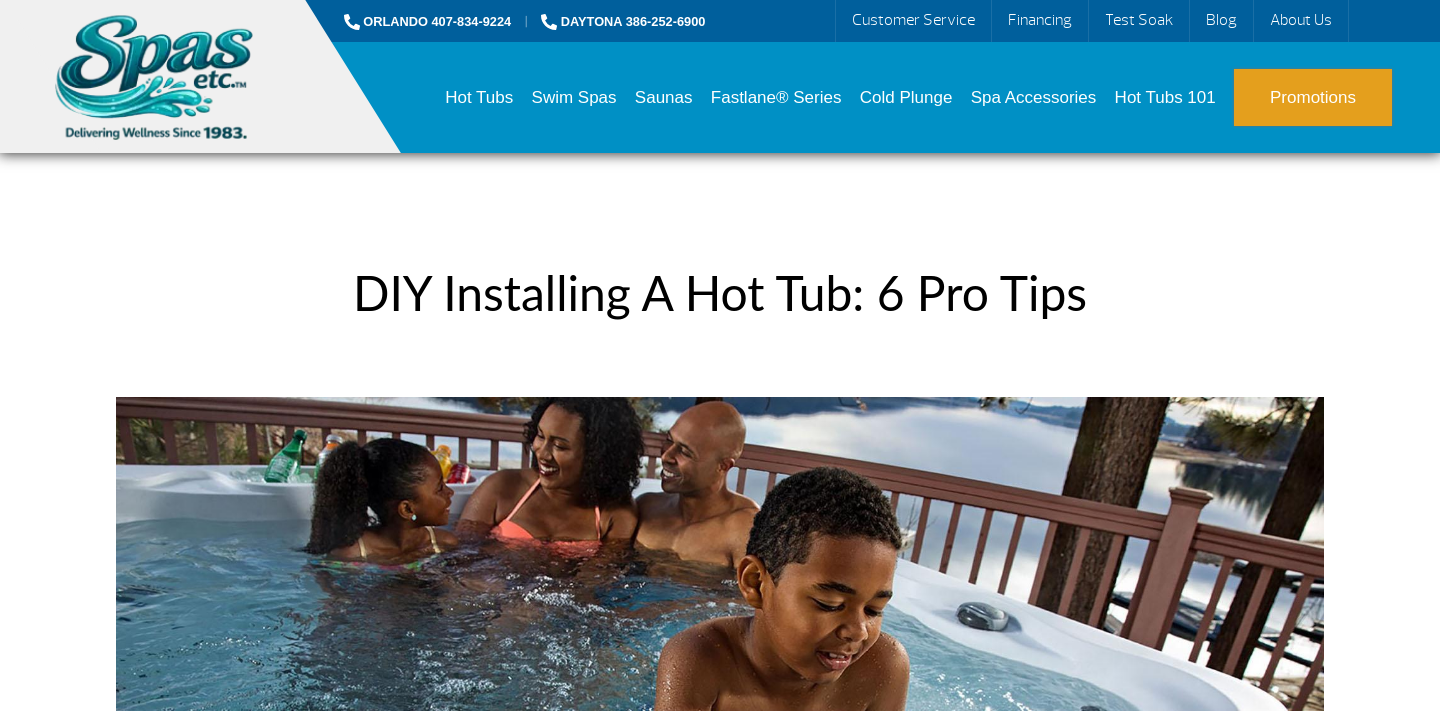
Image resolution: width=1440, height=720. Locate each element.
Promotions (1313, 97)
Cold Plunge (906, 97)
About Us (1301, 20)
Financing (1040, 20)
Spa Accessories (1034, 97)
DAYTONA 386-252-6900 (623, 21)
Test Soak (1139, 20)
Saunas (664, 97)
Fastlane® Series (776, 97)
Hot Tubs (479, 97)
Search (1372, 21)
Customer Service (913, 20)
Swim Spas (574, 97)
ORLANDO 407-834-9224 (428, 21)
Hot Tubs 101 (1165, 97)
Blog (1221, 20)
